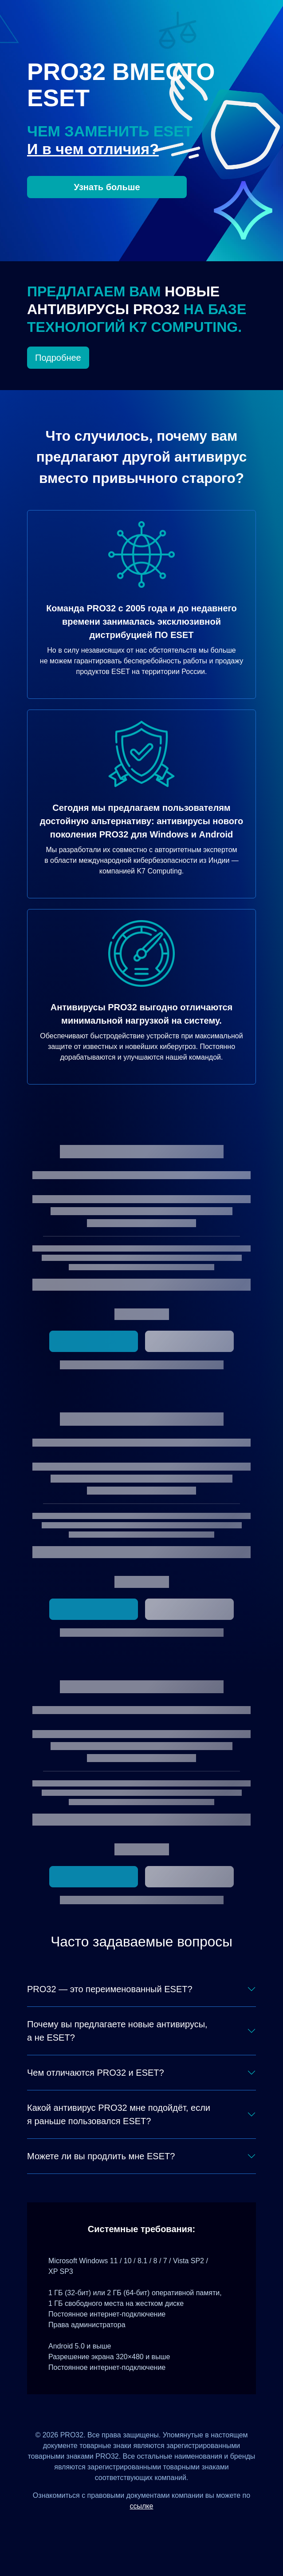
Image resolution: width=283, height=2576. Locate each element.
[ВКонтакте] (130, 2526)
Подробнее (58, 358)
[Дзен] (109, 2526)
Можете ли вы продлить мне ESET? (101, 2156)
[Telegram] (174, 2526)
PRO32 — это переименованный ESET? (110, 1989)
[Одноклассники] (152, 2526)
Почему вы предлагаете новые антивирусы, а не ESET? (117, 2030)
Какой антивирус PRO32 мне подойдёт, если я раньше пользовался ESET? (118, 2114)
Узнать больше (107, 187)
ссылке (141, 2506)
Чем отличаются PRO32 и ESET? (95, 2073)
